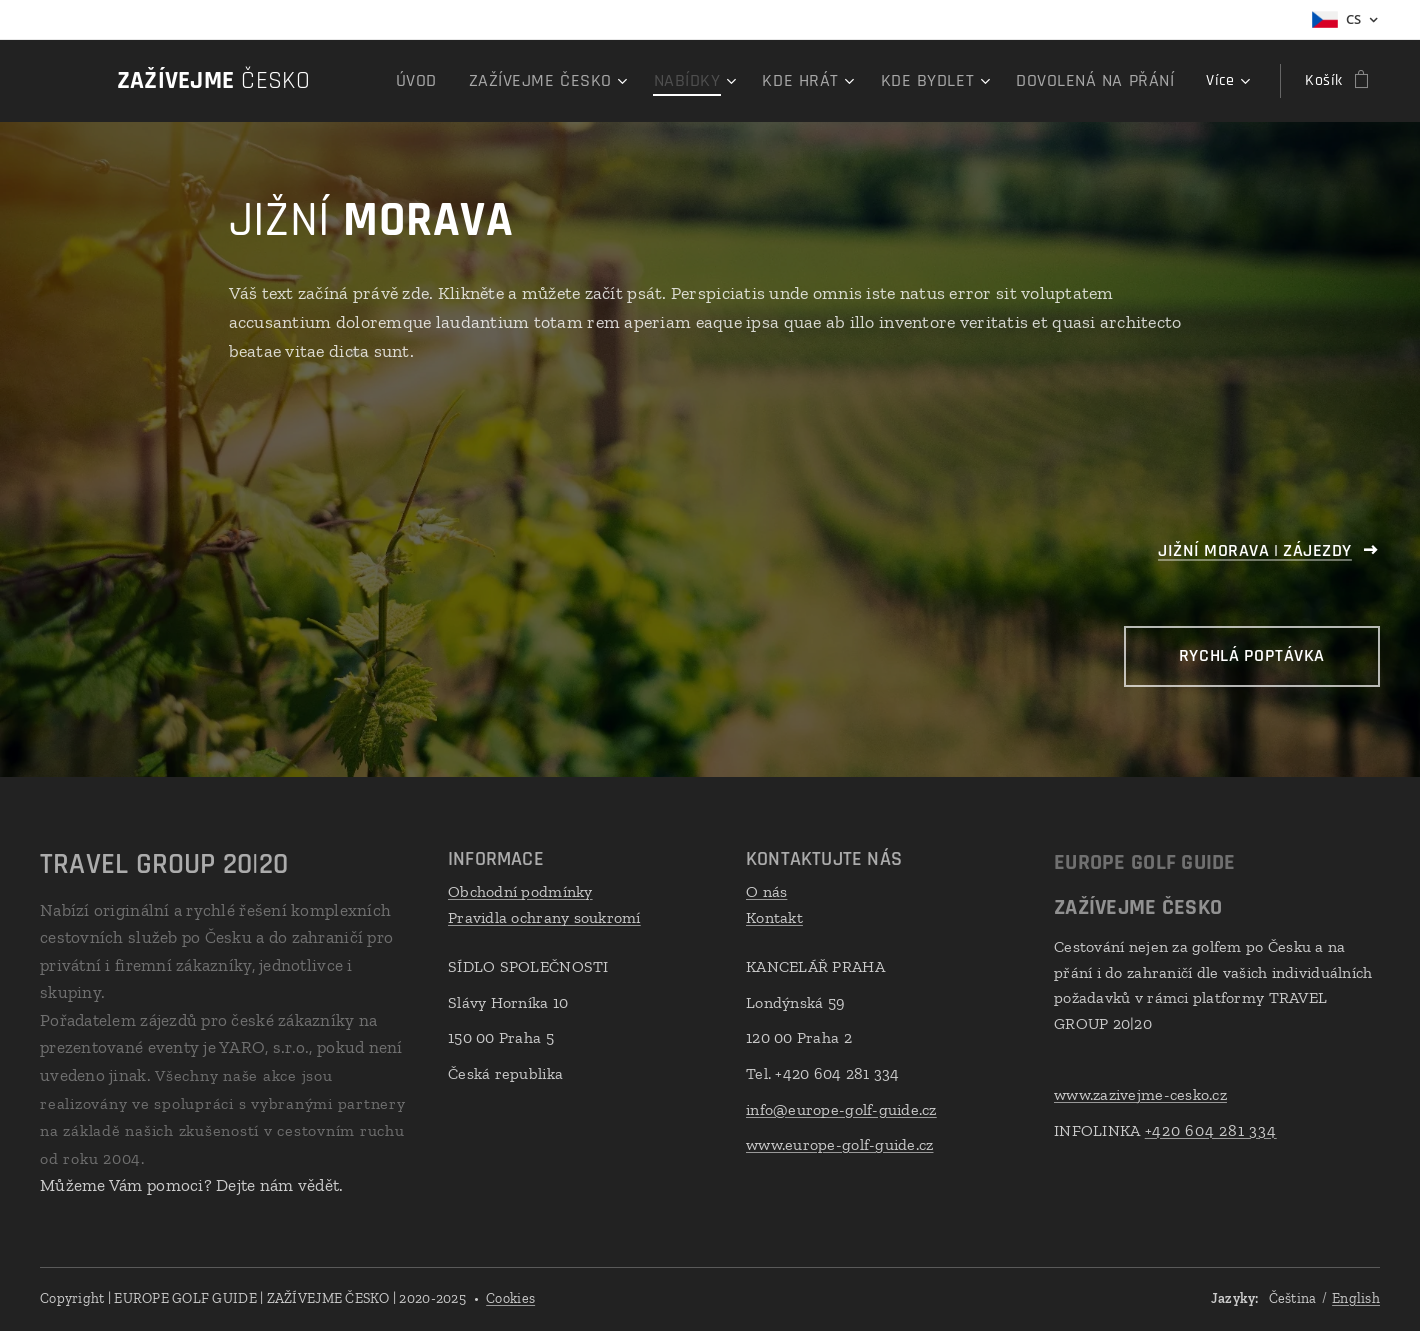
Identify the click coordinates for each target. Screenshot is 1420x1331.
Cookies (510, 1298)
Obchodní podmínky (520, 891)
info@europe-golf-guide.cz (841, 1109)
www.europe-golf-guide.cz (839, 1144)
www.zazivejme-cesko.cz (1140, 1094)
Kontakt (774, 917)
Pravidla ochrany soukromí (544, 917)
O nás (766, 891)
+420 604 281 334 (1210, 1130)
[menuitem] (482, 81)
